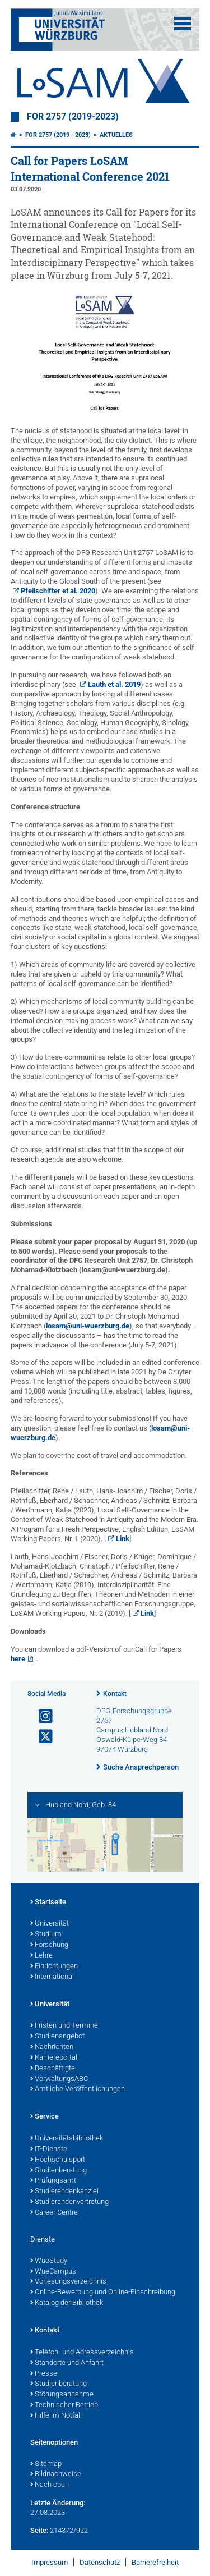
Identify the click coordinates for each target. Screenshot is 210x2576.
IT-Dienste (48, 2149)
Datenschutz (100, 2562)
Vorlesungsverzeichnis (68, 2282)
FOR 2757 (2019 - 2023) (58, 135)
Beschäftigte (52, 2069)
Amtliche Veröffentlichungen (77, 2089)
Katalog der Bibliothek (66, 2303)
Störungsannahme (62, 2395)
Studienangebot (57, 2037)
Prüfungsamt (53, 2181)
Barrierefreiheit (155, 2562)
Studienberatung (58, 2171)
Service (44, 2117)
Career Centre (54, 2213)
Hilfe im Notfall (56, 2416)
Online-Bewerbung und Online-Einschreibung (102, 2293)
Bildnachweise (55, 2474)
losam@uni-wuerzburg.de (87, 1326)
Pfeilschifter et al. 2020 (58, 590)
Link (122, 1538)
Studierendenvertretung (69, 2202)
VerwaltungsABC (59, 2079)
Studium (46, 1934)
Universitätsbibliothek (66, 2139)
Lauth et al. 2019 (114, 684)
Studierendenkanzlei (64, 2192)
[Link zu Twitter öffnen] (40, 1737)
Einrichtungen (54, 1966)
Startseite (48, 1902)
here (18, 1658)
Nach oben (49, 2485)
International (52, 1977)
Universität (49, 1924)
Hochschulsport (57, 2160)
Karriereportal (53, 2058)
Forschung (49, 1945)
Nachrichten (51, 2047)
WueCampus (53, 2272)
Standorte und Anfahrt (67, 2363)
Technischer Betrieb (64, 2405)
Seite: (39, 2530)
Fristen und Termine (64, 2026)
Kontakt (115, 1694)
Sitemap (46, 2464)
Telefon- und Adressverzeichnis (82, 2353)
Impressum (49, 2562)
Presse (43, 2374)
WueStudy (48, 2261)
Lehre (41, 1956)
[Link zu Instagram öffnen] (40, 1716)
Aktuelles (116, 135)
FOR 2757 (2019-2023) (73, 117)
